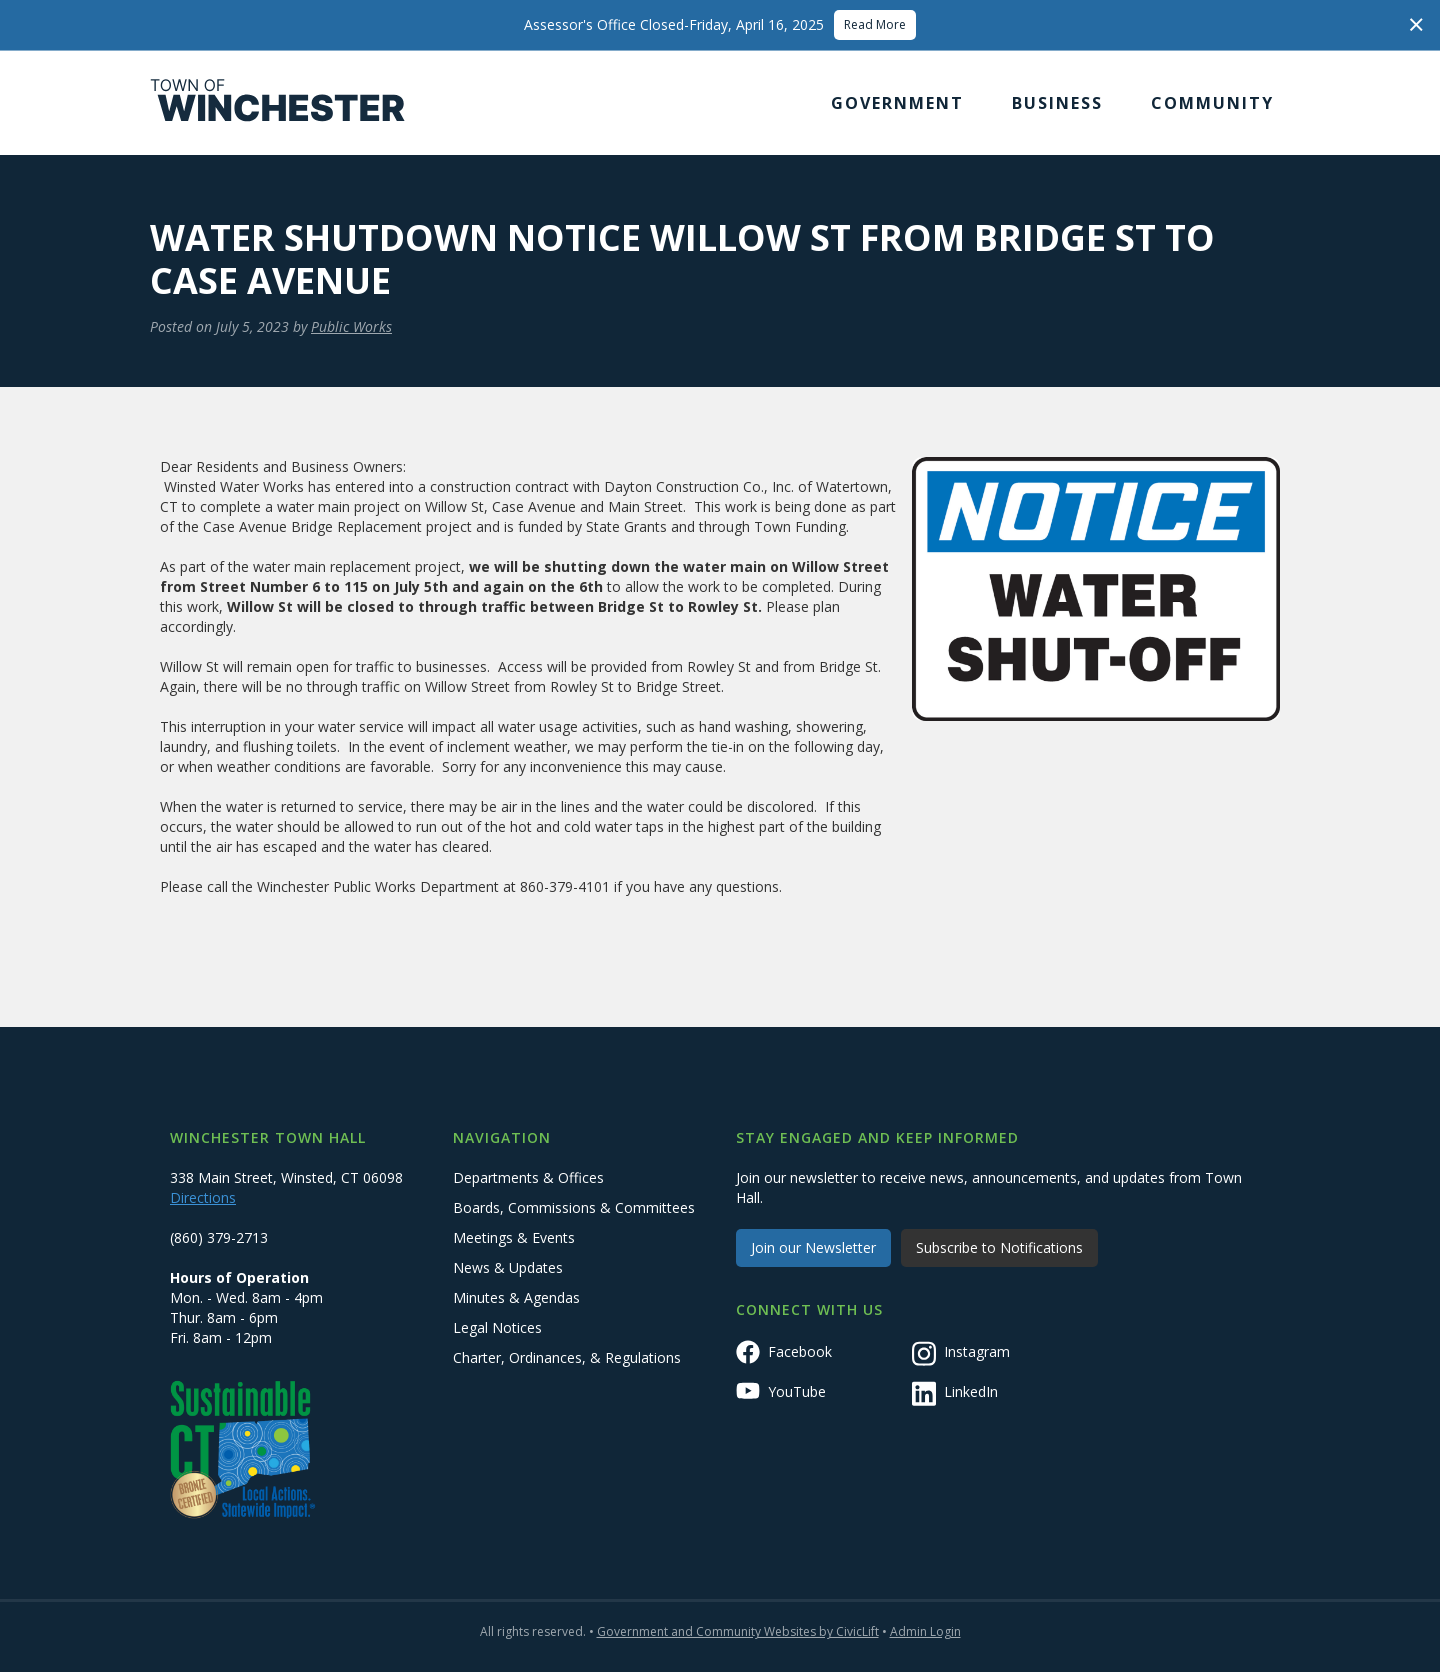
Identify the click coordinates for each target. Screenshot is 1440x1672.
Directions (203, 1197)
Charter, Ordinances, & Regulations (567, 1357)
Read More (875, 24)
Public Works (351, 326)
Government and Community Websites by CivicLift (738, 1631)
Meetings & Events (514, 1237)
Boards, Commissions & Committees (574, 1207)
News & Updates (508, 1267)
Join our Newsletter (813, 1247)
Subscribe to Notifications (999, 1247)
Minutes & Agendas (516, 1297)
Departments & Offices (528, 1177)
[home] (278, 103)
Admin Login (925, 1631)
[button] (897, 103)
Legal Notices (497, 1327)
